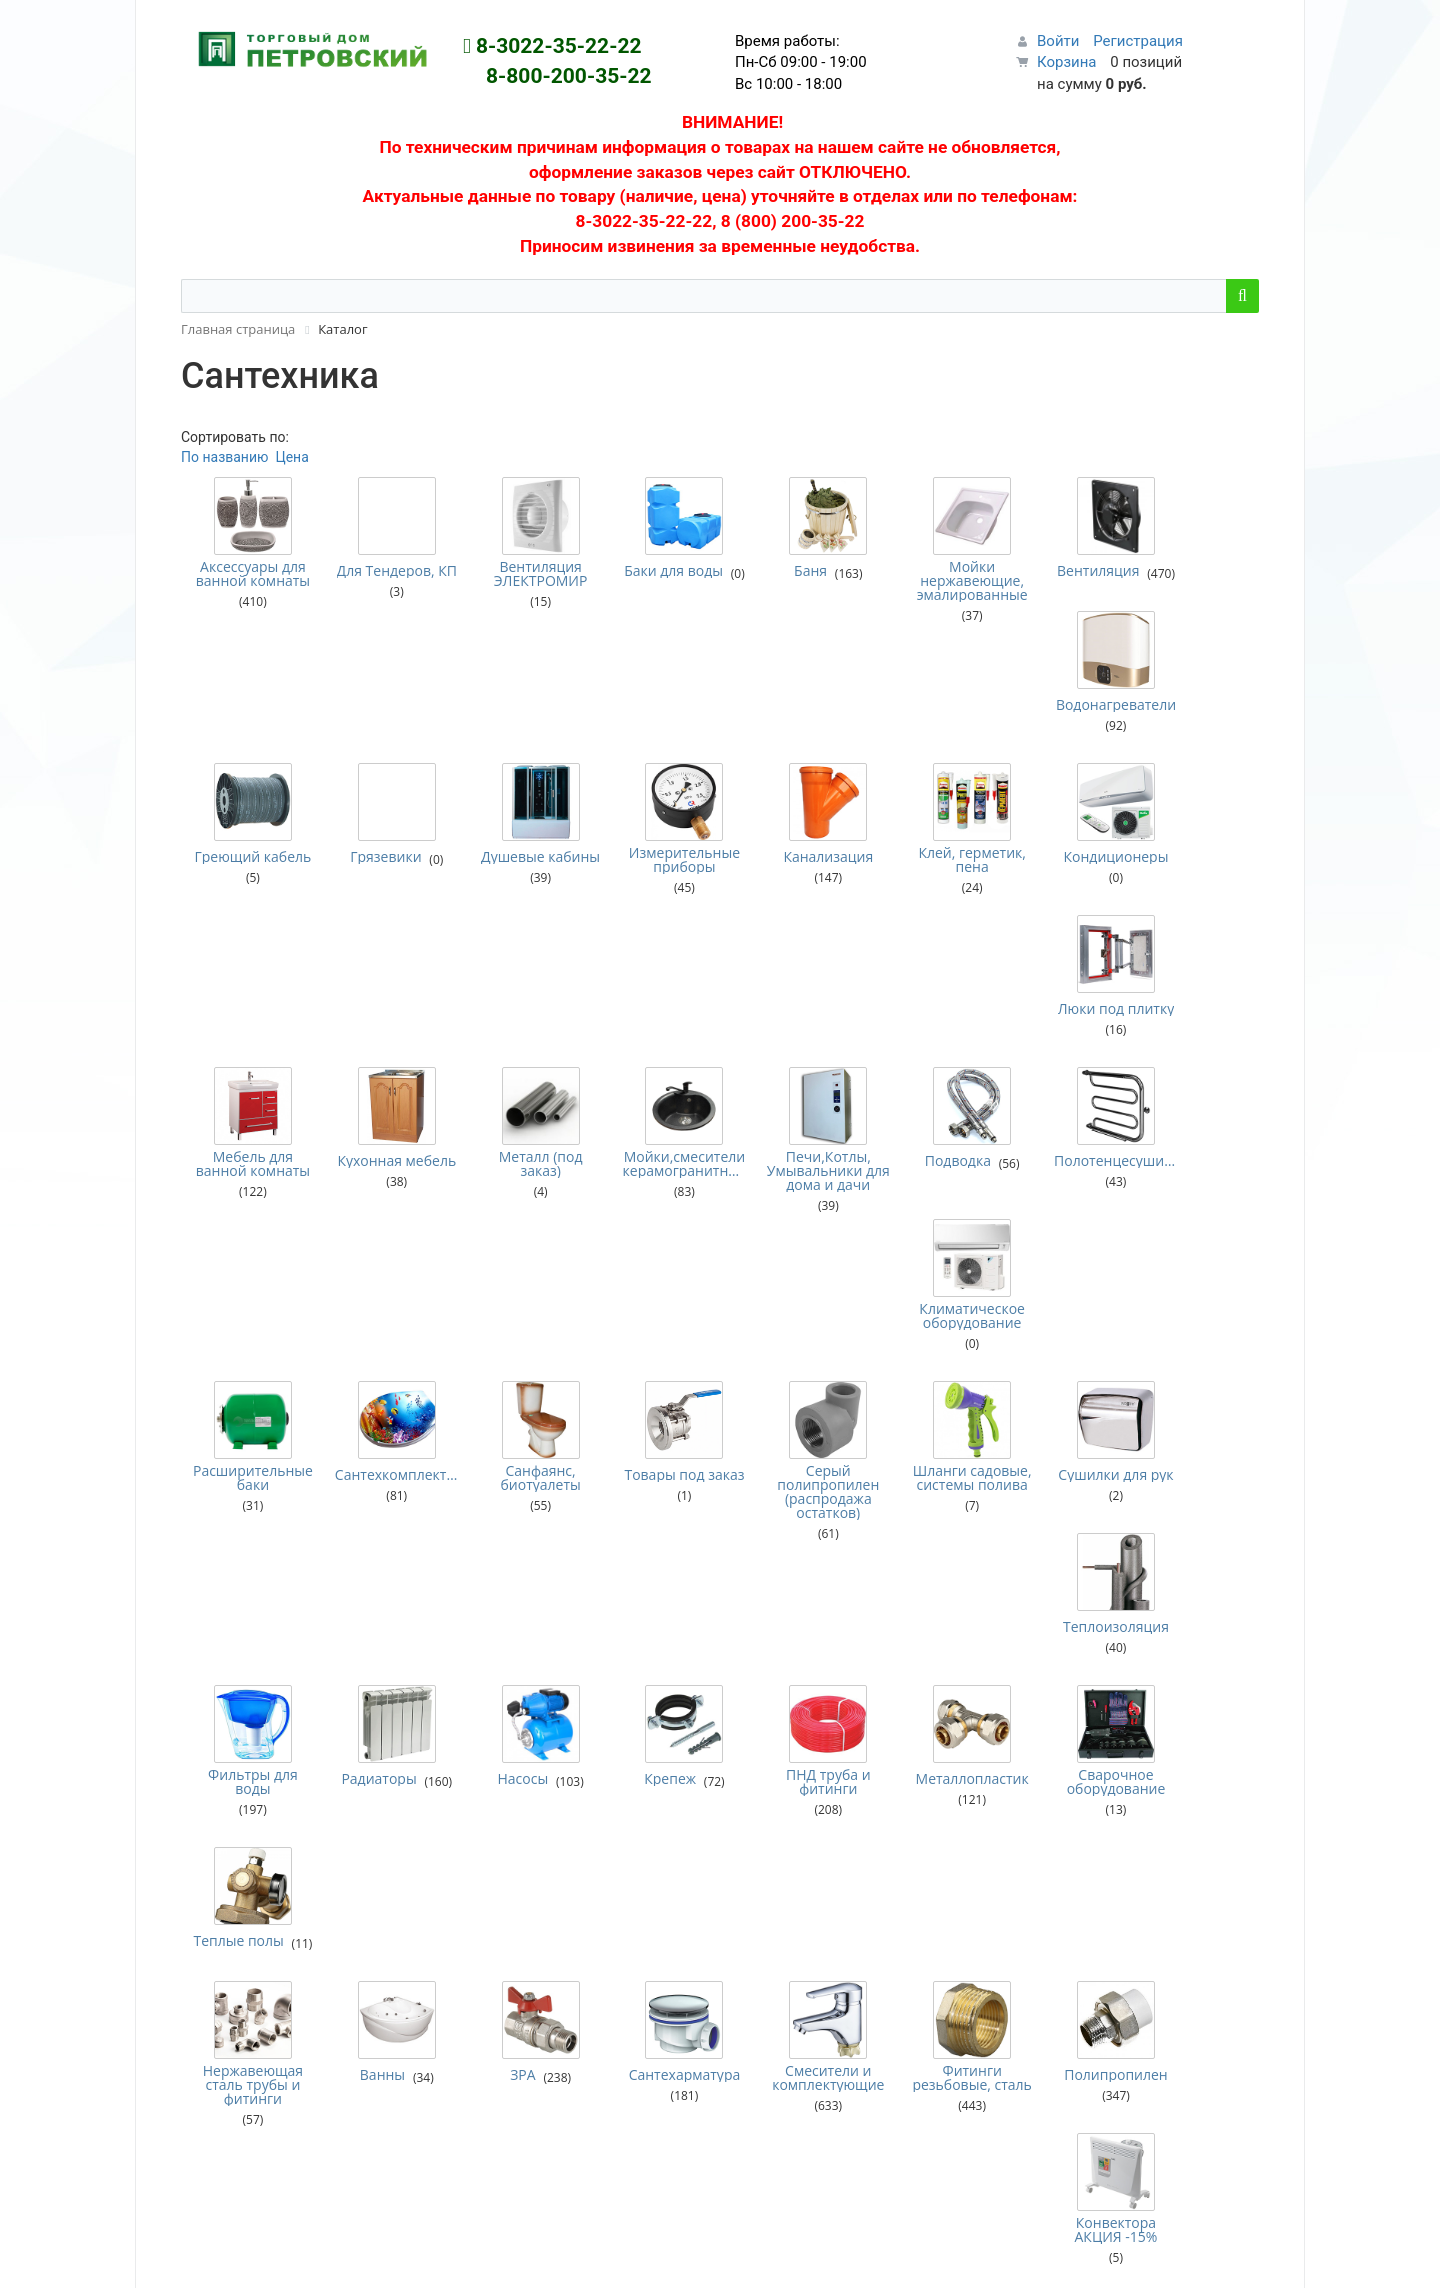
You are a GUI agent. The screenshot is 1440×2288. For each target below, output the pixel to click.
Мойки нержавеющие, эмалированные (922, 581)
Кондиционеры (1056, 747)
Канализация (787, 747)
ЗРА (499, 1437)
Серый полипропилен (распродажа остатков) (787, 1102)
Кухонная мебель (383, 912)
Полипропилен (1057, 1437)
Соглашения (775, 1934)
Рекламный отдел (509, 1734)
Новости (763, 1709)
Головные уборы (504, 1854)
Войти (1058, 41)
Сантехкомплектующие (383, 1085)
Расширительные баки (248, 1088)
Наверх (1247, 2256)
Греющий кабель (249, 750)
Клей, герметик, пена (922, 750)
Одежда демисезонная (525, 2004)
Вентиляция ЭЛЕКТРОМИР (518, 574)
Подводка (908, 909)
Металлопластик (922, 1275)
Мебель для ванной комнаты (248, 912)
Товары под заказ (653, 1088)
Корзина (1067, 62)
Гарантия (765, 1809)
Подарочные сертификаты (822, 1909)
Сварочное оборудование (1057, 1278)
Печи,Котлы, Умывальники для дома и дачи (787, 919)
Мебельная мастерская (527, 1759)
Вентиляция (1057, 571)
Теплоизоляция (1192, 1085)
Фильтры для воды (249, 1278)
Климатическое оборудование (1192, 912)
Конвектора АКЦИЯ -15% (1191, 1440)
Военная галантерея (516, 1829)
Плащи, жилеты (501, 2029)
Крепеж (638, 1275)
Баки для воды (652, 571)
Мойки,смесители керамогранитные (652, 912)
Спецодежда (491, 2099)
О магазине (772, 1784)
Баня (769, 571)
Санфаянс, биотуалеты (518, 1088)
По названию (224, 457)
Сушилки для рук (1056, 1088)
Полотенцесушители (1057, 909)
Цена (291, 457)
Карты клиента (784, 1884)
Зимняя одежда (502, 1879)
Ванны (368, 1437)
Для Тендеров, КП (383, 574)
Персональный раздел (239, 1850)
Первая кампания (1110, 1799)
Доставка (766, 1759)
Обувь (470, 1979)
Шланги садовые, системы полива (921, 1095)
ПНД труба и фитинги (787, 1278)
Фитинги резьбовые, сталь (922, 1447)
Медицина (484, 1954)
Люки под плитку (1191, 750)
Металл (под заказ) (518, 912)
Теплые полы (1191, 1275)
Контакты (767, 1859)
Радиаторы (365, 1275)
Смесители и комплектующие (787, 1440)
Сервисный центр (508, 1709)
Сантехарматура (653, 1437)
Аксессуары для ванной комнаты (248, 574)
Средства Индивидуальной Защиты (568, 2124)
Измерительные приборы (652, 750)
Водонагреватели (1191, 571)
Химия (471, 2149)
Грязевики (372, 747)
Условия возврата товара (819, 1834)
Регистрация (1138, 41)
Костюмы (482, 1904)
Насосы (500, 1275)
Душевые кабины (518, 750)
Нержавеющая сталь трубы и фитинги (248, 1447)
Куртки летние (497, 1929)
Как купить (771, 1734)
